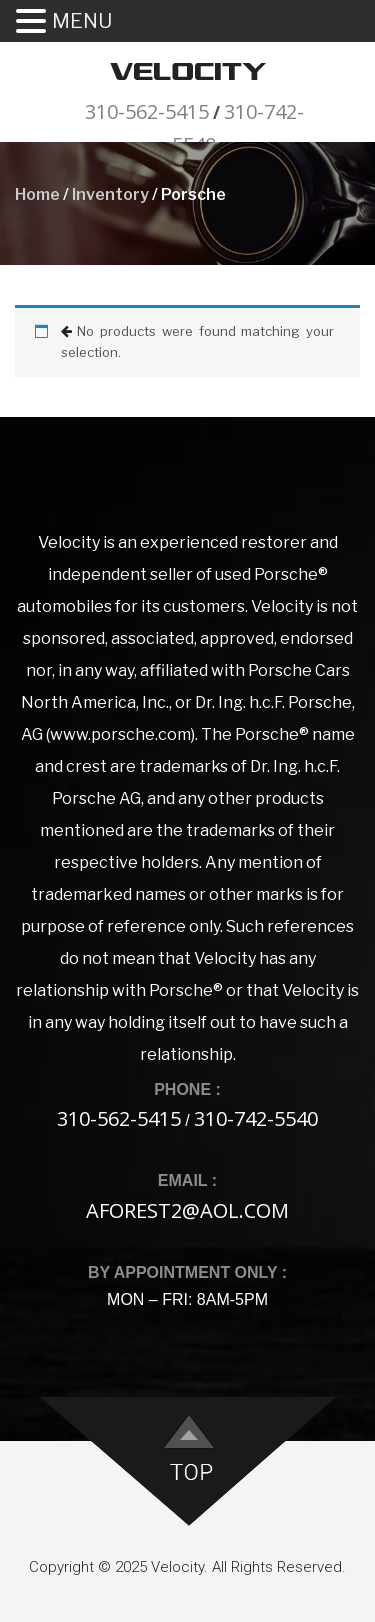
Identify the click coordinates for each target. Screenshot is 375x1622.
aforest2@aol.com (187, 1210)
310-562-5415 (147, 111)
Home (37, 194)
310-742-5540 (256, 1118)
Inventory (110, 194)
